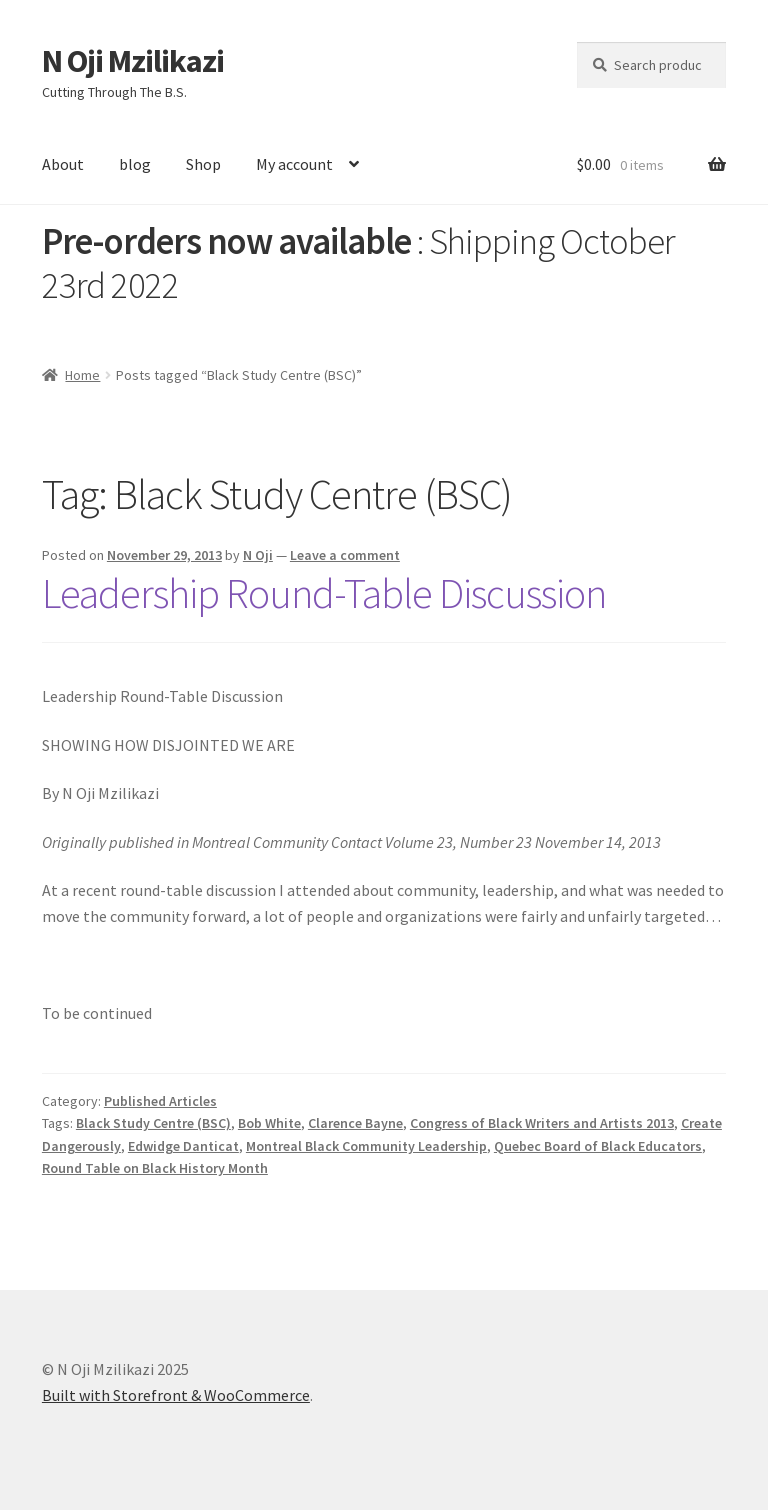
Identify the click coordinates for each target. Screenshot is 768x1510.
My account (294, 164)
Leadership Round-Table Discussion (324, 593)
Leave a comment (345, 555)
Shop (203, 164)
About (63, 164)
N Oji (258, 555)
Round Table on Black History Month (155, 1168)
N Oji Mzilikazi (133, 61)
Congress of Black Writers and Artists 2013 (542, 1123)
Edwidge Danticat (183, 1146)
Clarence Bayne (355, 1123)
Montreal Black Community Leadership (366, 1146)
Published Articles (160, 1101)
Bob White (269, 1123)
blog (135, 164)
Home (82, 375)
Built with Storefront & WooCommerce (176, 1395)
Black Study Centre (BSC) (153, 1123)
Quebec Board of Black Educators (598, 1146)
